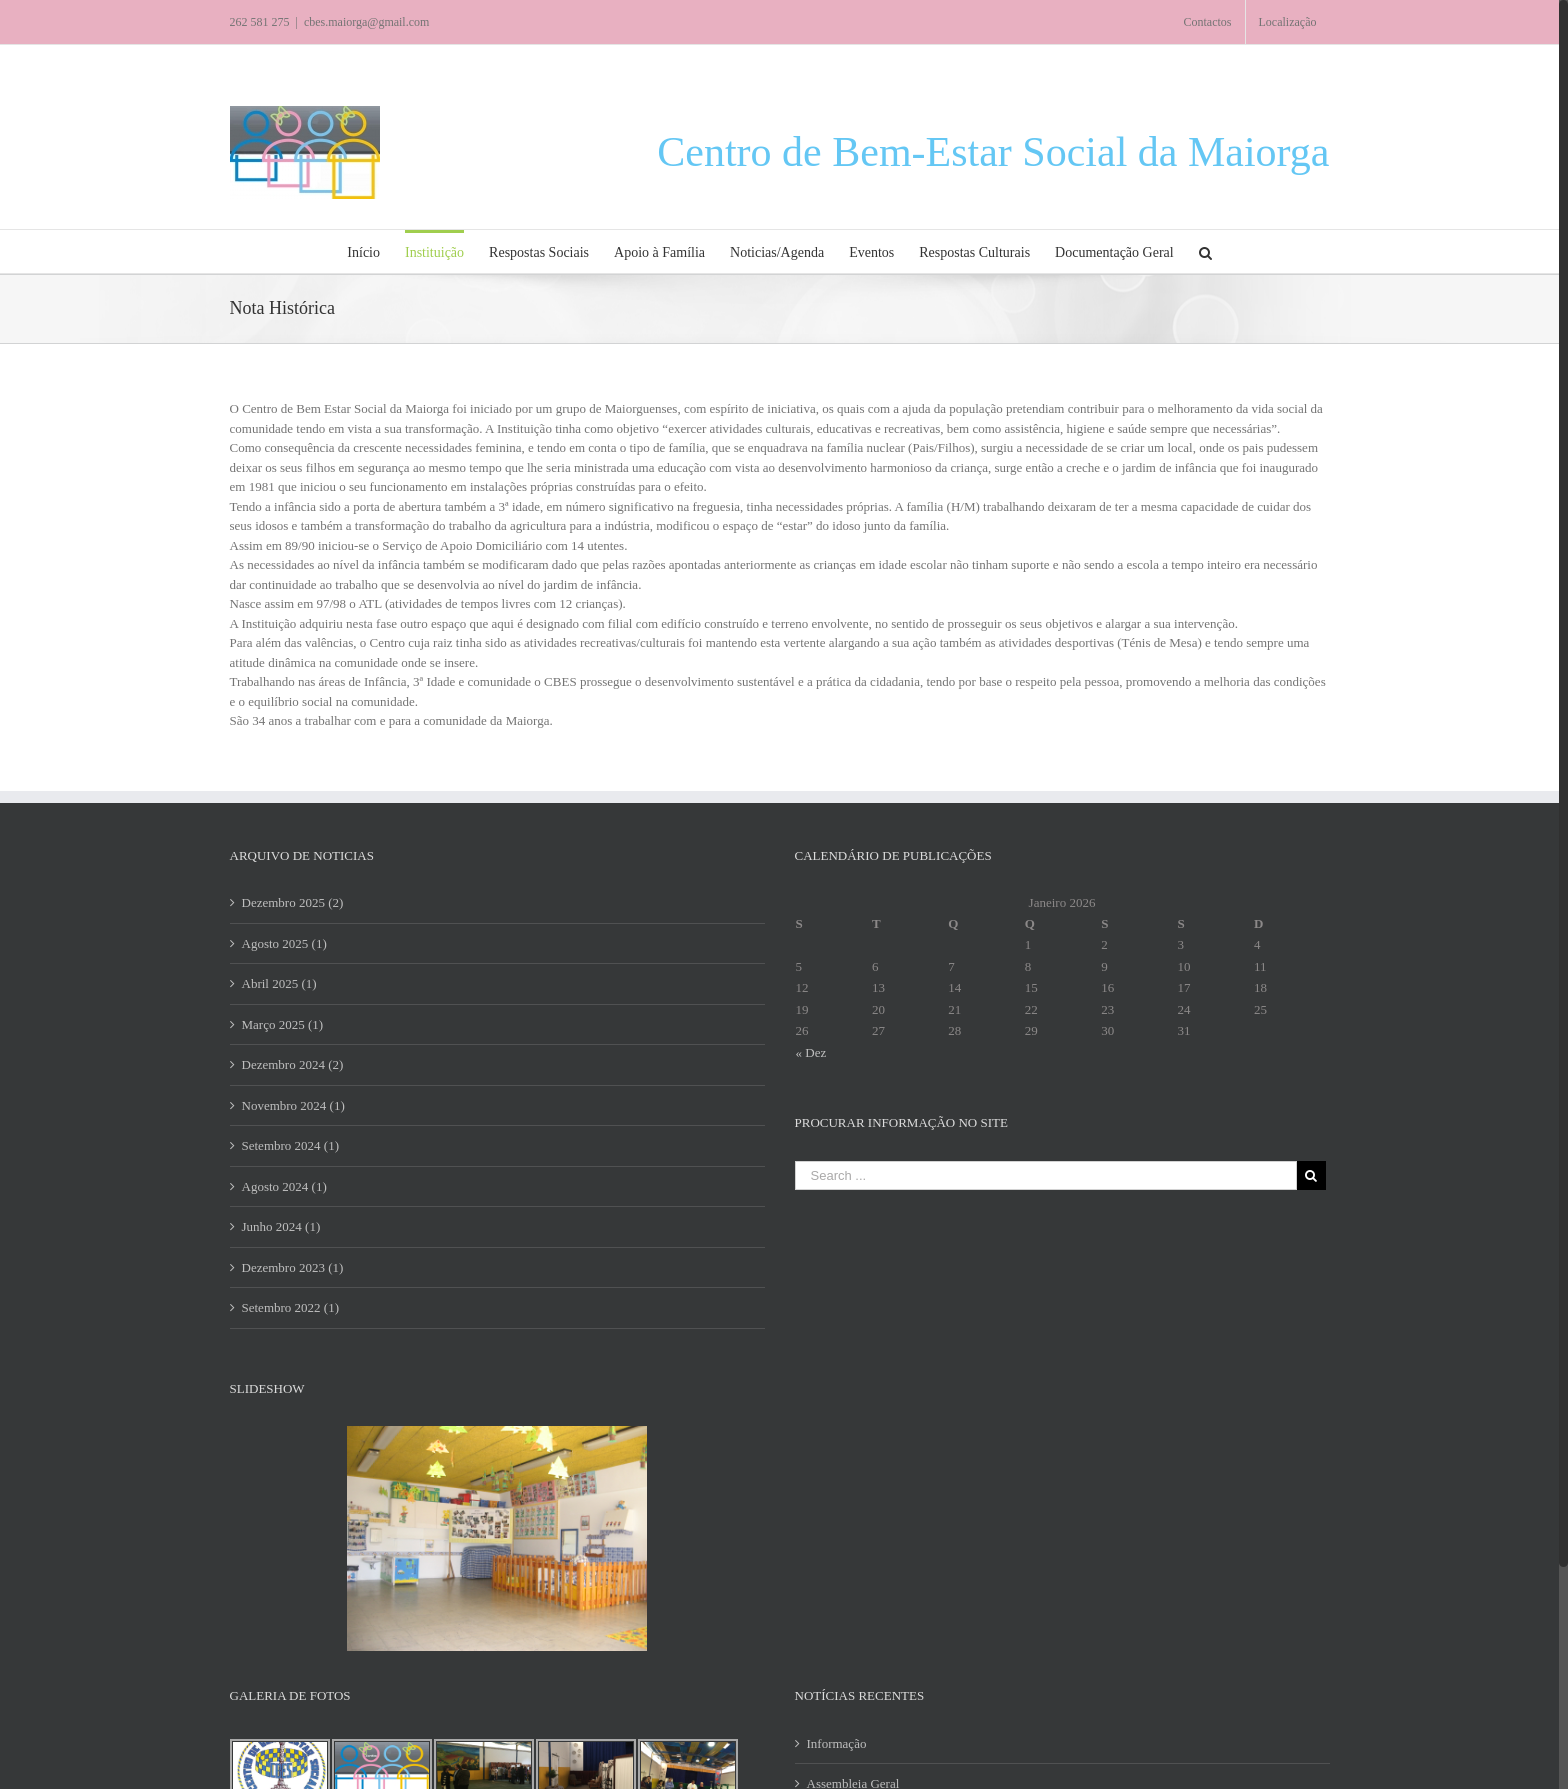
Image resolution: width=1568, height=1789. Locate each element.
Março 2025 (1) (283, 1024)
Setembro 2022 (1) (290, 1307)
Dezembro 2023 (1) (293, 1267)
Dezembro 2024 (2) (293, 1064)
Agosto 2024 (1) (284, 1186)
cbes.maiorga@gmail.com (366, 22)
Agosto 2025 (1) (284, 943)
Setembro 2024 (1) (290, 1145)
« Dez (811, 1052)
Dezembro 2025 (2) (293, 902)
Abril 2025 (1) (279, 983)
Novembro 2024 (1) (293, 1105)
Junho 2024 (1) (281, 1226)
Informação (837, 1743)
